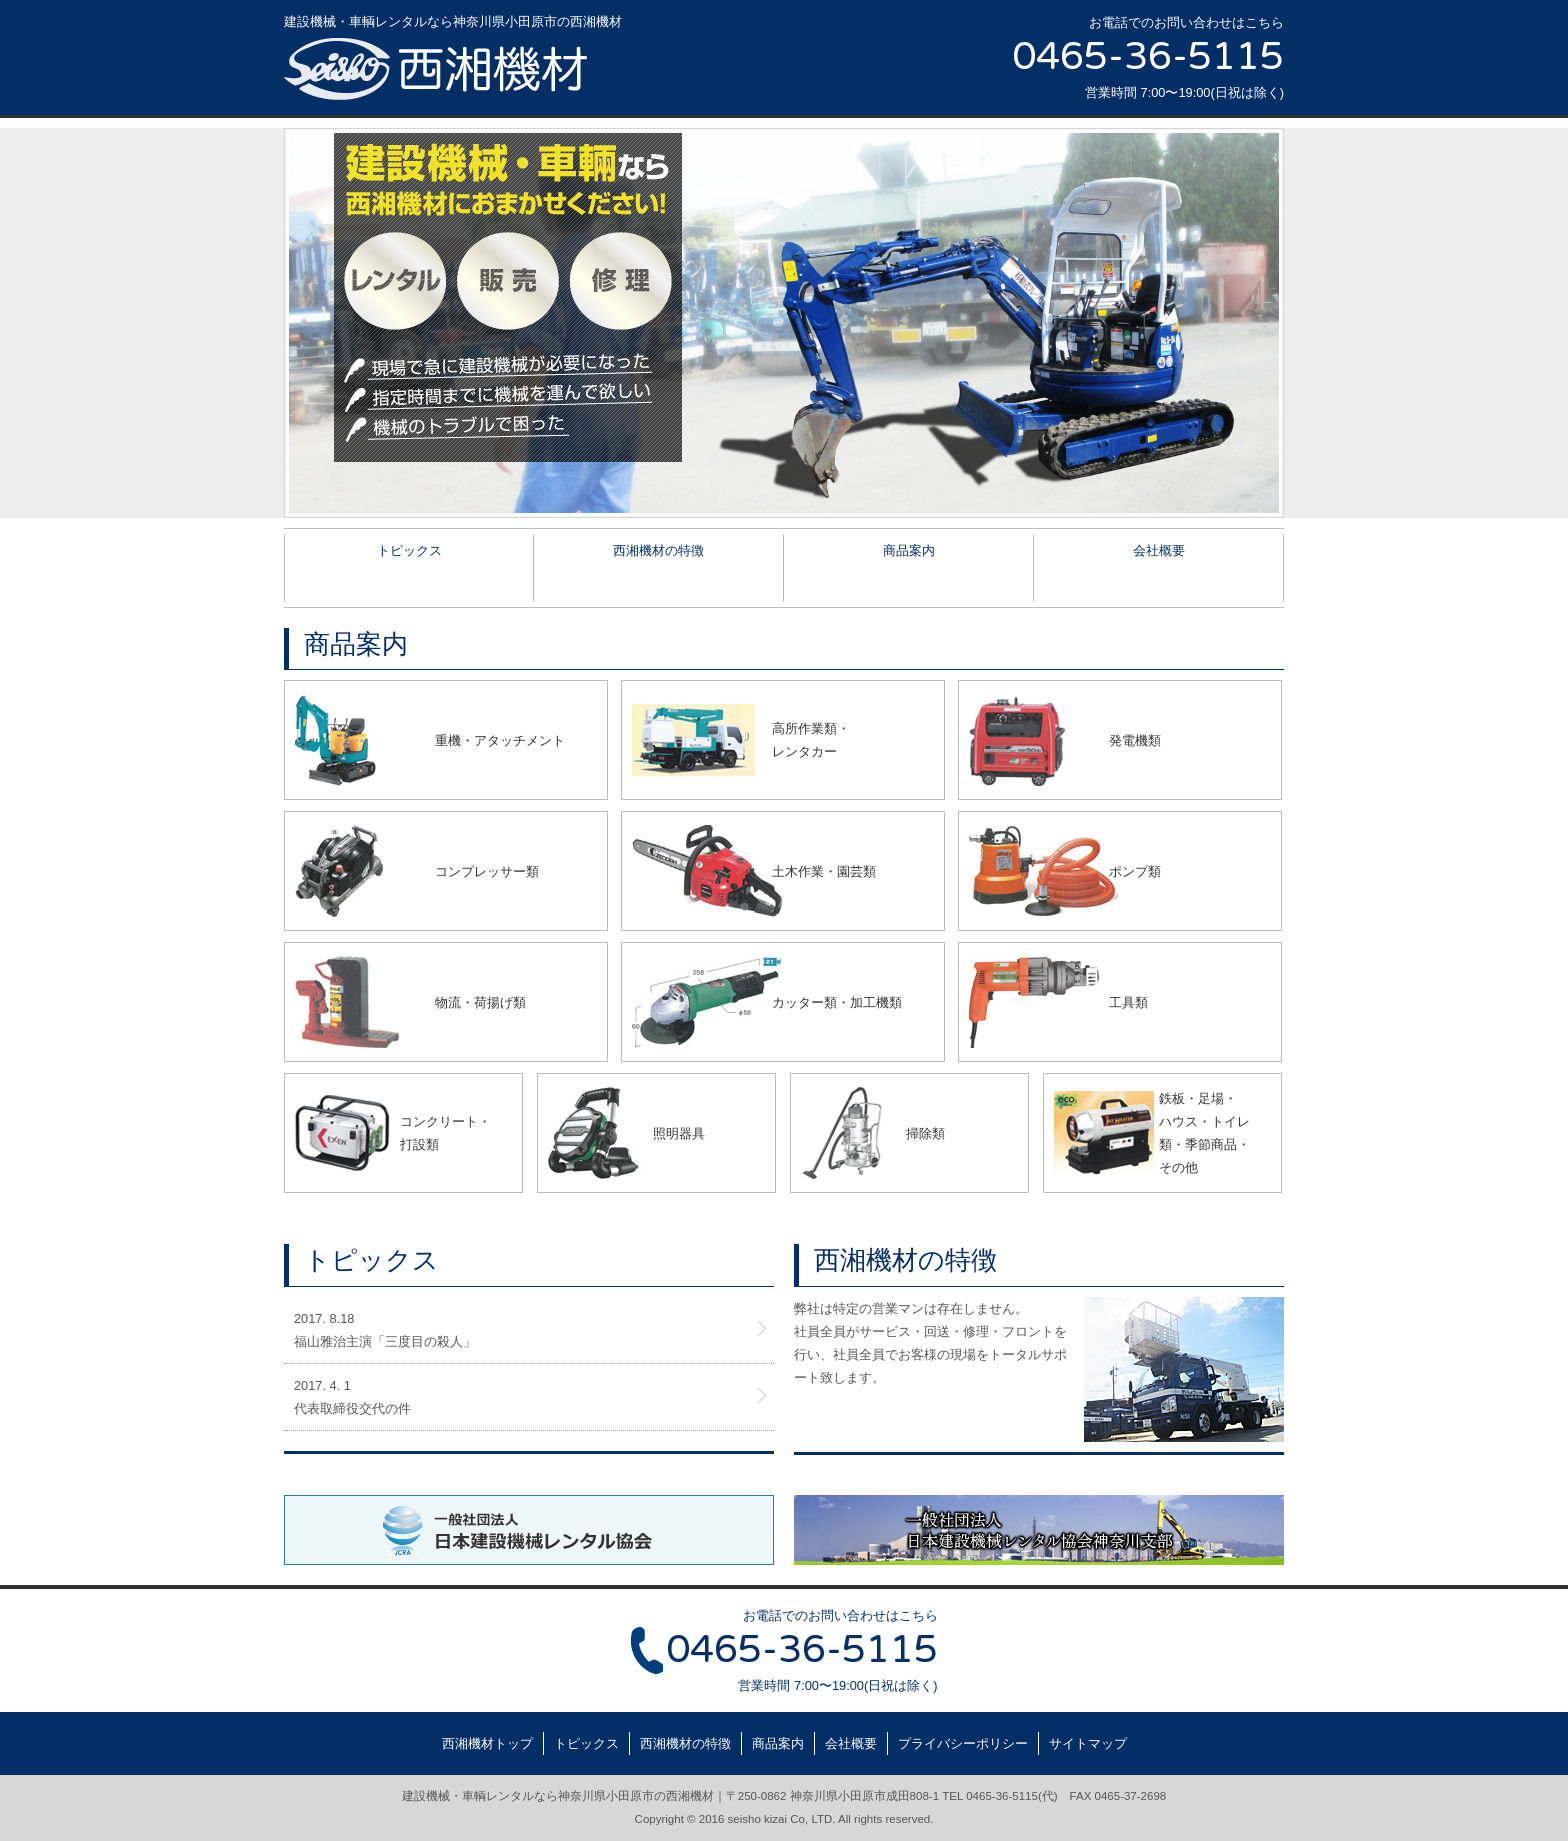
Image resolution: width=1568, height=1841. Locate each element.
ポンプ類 (1135, 871)
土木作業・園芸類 (824, 871)
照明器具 (679, 1133)
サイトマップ (1088, 1743)
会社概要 (1159, 550)
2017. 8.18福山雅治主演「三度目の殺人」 (385, 1330)
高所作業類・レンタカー (811, 740)
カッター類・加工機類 (837, 1002)
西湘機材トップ (487, 1743)
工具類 (1128, 1002)
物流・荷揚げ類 (480, 1002)
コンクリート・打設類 (445, 1133)
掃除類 (925, 1133)
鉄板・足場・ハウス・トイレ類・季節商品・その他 (1204, 1133)
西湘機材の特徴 (658, 550)
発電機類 (1135, 740)
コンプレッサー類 (487, 871)
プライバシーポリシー (963, 1743)
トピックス (409, 550)
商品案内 (909, 550)
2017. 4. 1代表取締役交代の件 (352, 1397)
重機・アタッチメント (500, 740)
